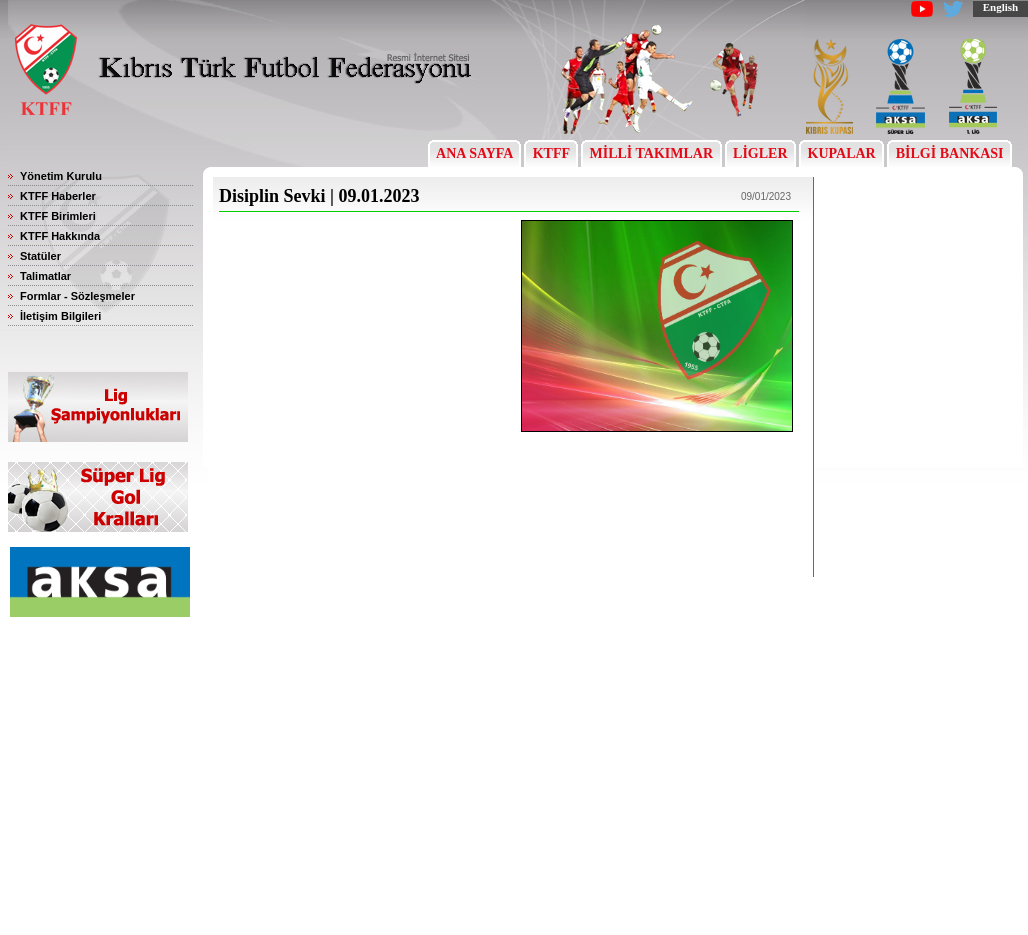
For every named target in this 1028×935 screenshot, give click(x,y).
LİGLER (760, 153)
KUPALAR (841, 153)
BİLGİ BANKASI (949, 153)
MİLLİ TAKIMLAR (651, 153)
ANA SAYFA (474, 153)
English (1000, 7)
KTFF (551, 153)
